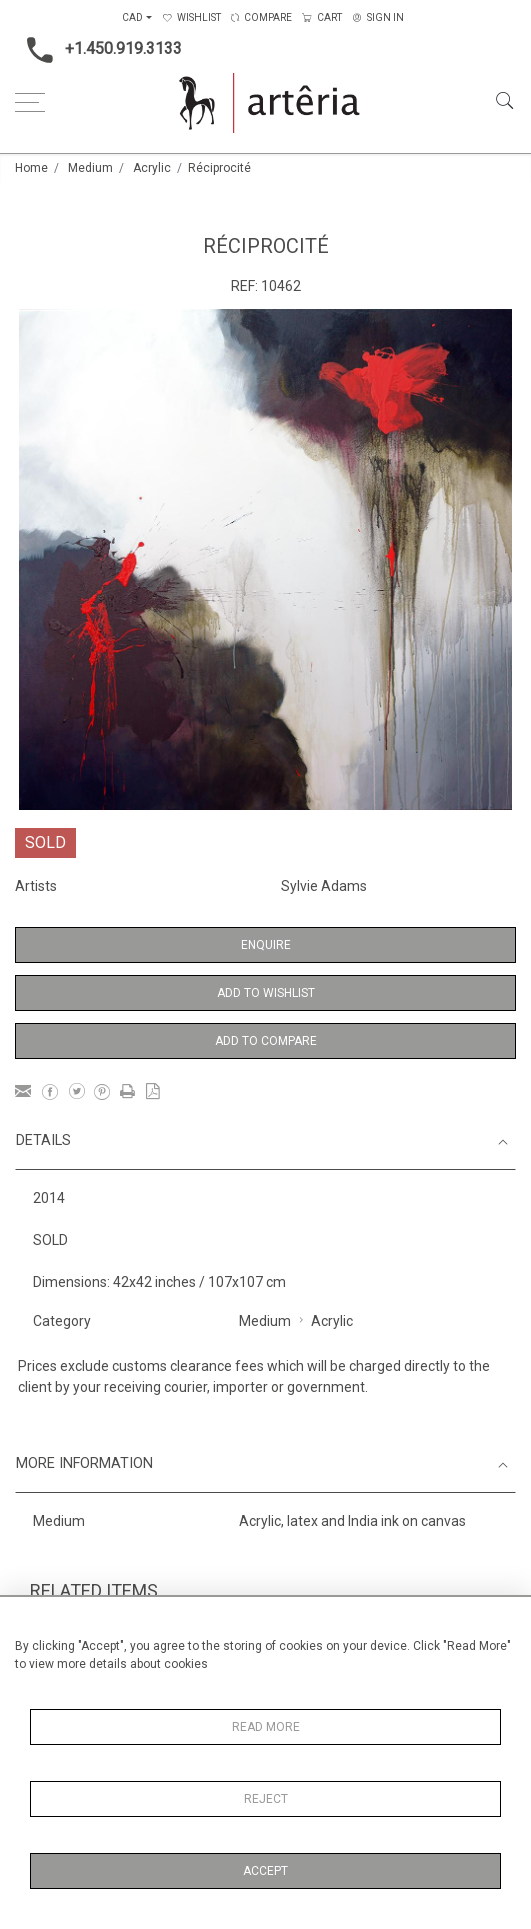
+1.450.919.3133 (98, 50)
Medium (90, 168)
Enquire (266, 945)
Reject (266, 1799)
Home (31, 168)
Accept (265, 1871)
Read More (266, 1727)
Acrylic (152, 168)
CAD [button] (132, 17)
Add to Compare (266, 1041)
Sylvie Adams (324, 886)
